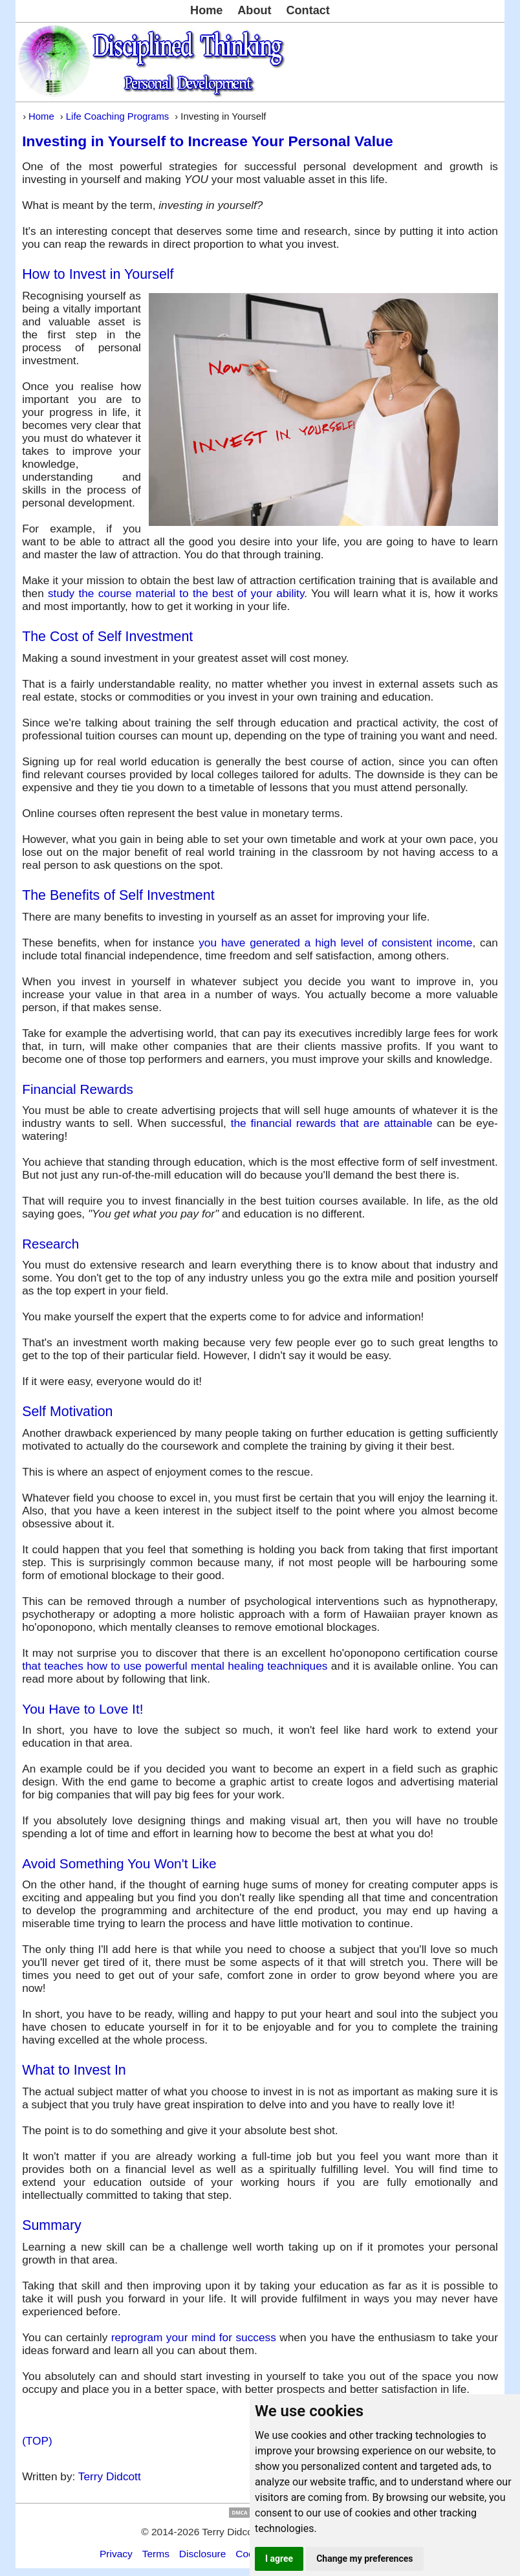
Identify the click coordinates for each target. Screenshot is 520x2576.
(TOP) (37, 2440)
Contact (307, 10)
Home (206, 10)
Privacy (116, 2553)
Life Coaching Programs (117, 116)
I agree (279, 2558)
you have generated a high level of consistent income (335, 942)
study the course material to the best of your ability (176, 593)
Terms (155, 2553)
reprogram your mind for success (193, 2337)
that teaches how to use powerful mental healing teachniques (174, 1665)
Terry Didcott (109, 2476)
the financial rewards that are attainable (332, 1123)
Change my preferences (364, 2558)
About (254, 10)
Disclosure (202, 2553)
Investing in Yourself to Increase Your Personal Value (207, 141)
